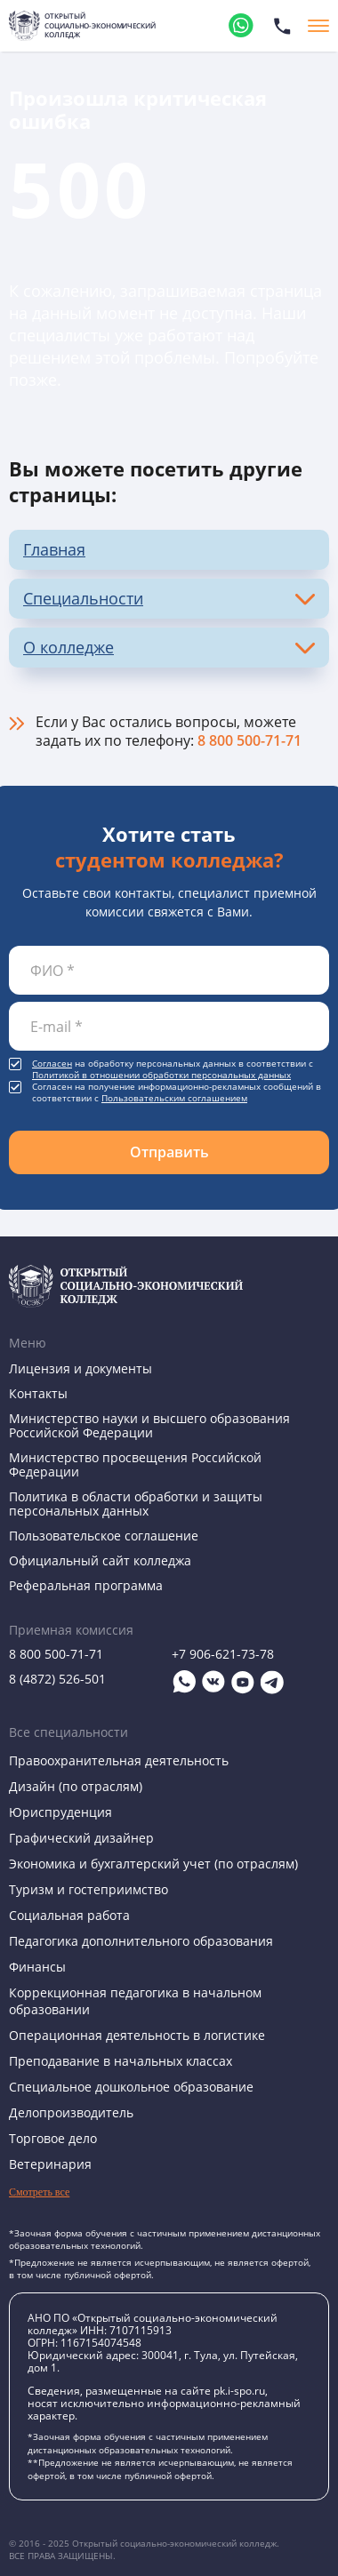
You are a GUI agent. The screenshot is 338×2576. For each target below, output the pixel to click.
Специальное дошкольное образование (131, 2086)
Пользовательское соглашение (103, 1535)
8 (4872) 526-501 (57, 1678)
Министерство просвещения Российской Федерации (135, 1464)
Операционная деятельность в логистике (137, 2035)
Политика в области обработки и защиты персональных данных (135, 1503)
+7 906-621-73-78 (223, 1653)
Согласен (52, 1063)
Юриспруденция (60, 1812)
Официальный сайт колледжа (100, 1560)
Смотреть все (39, 2192)
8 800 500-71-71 (249, 740)
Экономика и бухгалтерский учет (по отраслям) (153, 1863)
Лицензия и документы (80, 1368)
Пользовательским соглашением (174, 1098)
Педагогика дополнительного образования (141, 1940)
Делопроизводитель (71, 2112)
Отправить (169, 1152)
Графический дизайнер (81, 1837)
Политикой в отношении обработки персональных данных (161, 1075)
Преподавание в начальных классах (120, 2060)
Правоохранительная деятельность (119, 1760)
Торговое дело (53, 2138)
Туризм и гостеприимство (88, 1889)
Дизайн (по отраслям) (75, 1786)
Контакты (38, 1393)
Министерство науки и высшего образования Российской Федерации (149, 1425)
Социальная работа (69, 1915)
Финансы (37, 1966)
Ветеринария (50, 2164)
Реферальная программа (86, 1585)
